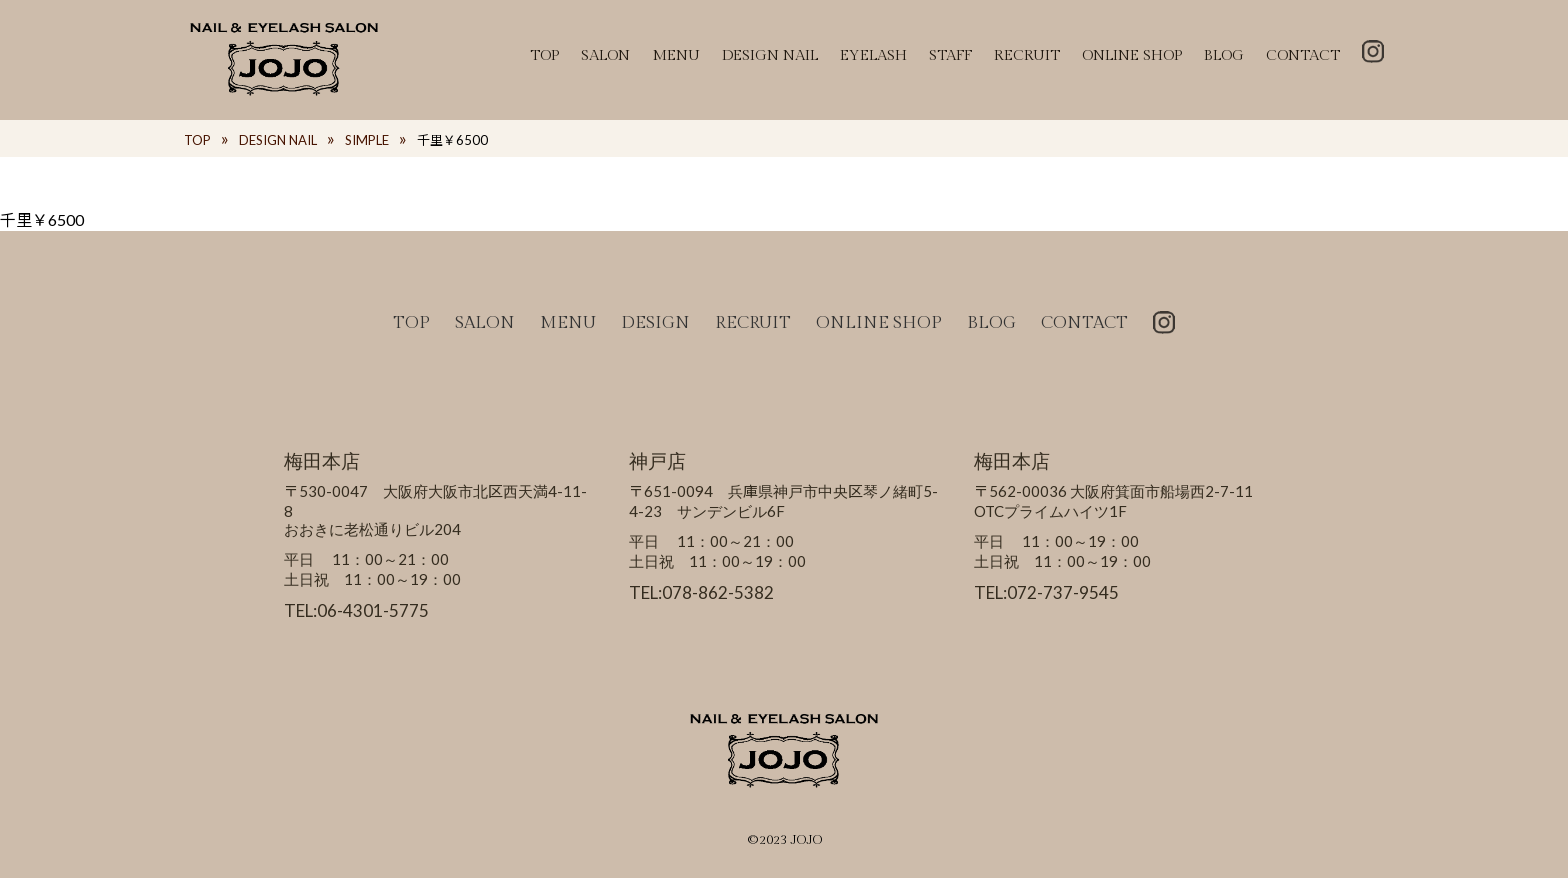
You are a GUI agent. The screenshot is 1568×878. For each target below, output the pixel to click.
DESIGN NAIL (770, 55)
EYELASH (873, 55)
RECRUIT (1027, 55)
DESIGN (655, 323)
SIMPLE (367, 140)
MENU (676, 55)
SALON (605, 55)
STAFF (950, 55)
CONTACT (1303, 55)
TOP (544, 55)
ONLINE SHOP (1132, 55)
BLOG (1224, 55)
